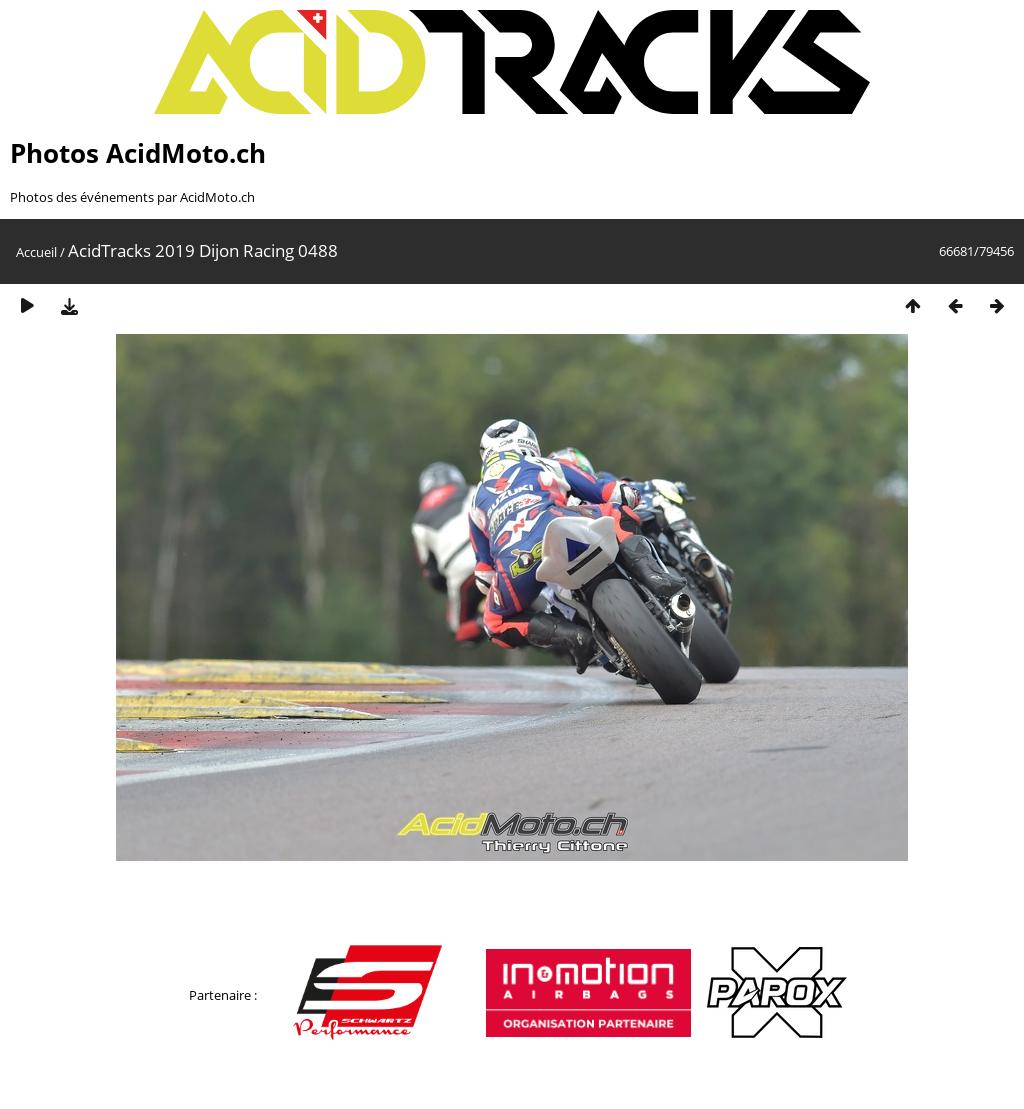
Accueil (36, 252)
